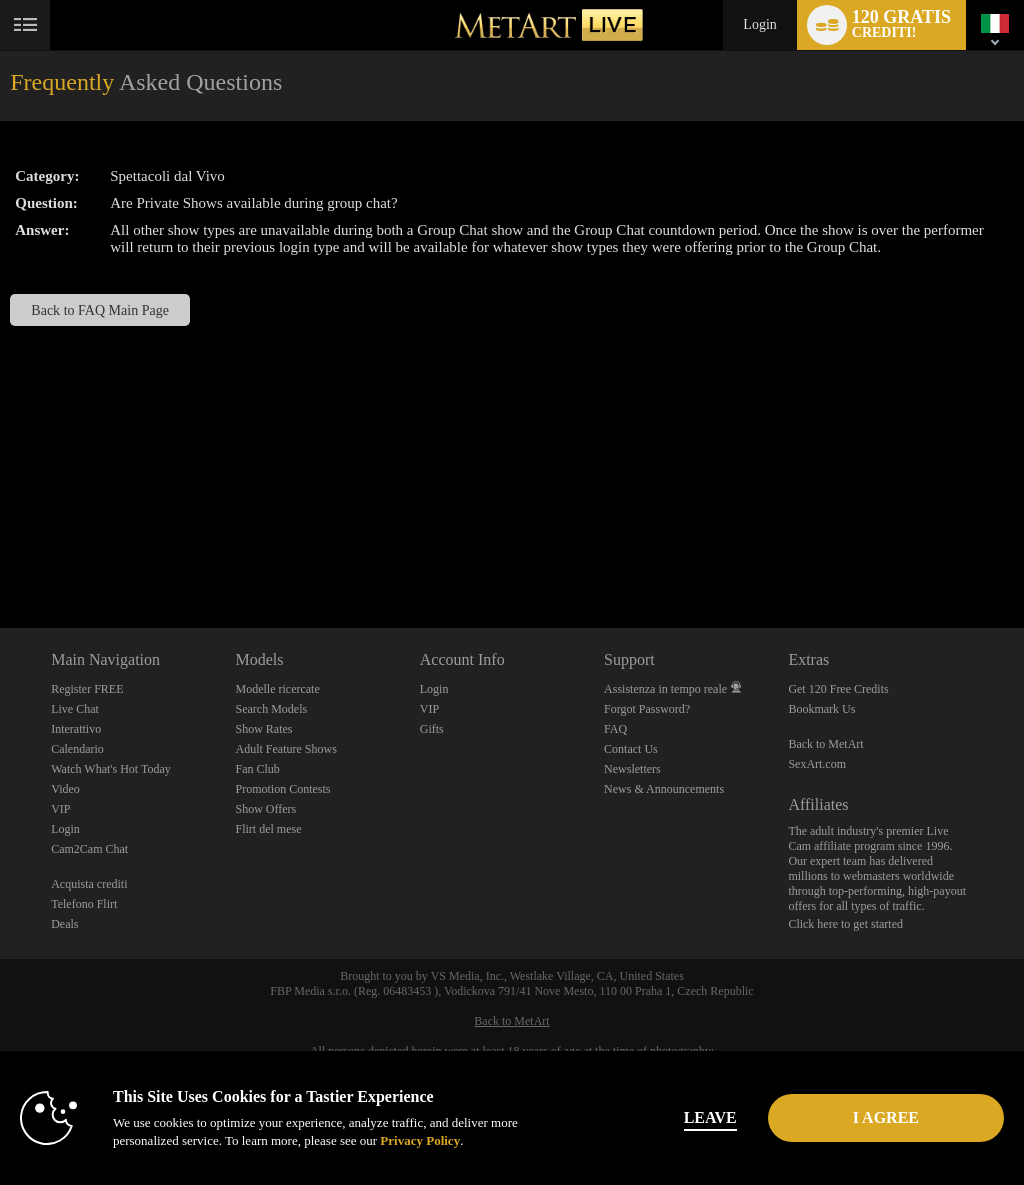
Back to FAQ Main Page (100, 310)
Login (759, 24)
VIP (60, 809)
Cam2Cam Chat (89, 849)
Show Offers (265, 809)
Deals (64, 924)
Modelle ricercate (277, 689)
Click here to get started (845, 924)
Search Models (271, 709)
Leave (710, 1117)
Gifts (432, 729)
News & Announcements (664, 789)
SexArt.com (817, 764)
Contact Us (631, 749)
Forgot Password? (647, 709)
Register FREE (87, 689)
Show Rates (263, 729)
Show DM (0, 553)
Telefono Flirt (84, 904)
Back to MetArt (825, 744)
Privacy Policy (420, 1140)
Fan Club (257, 769)
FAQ (615, 729)
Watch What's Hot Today (111, 769)
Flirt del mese (268, 829)
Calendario (77, 749)
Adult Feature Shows (285, 749)
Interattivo (76, 729)
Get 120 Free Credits (838, 689)
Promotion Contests (282, 789)
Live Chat (75, 709)
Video (65, 789)
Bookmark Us (821, 709)
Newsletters (632, 769)
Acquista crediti (89, 884)
